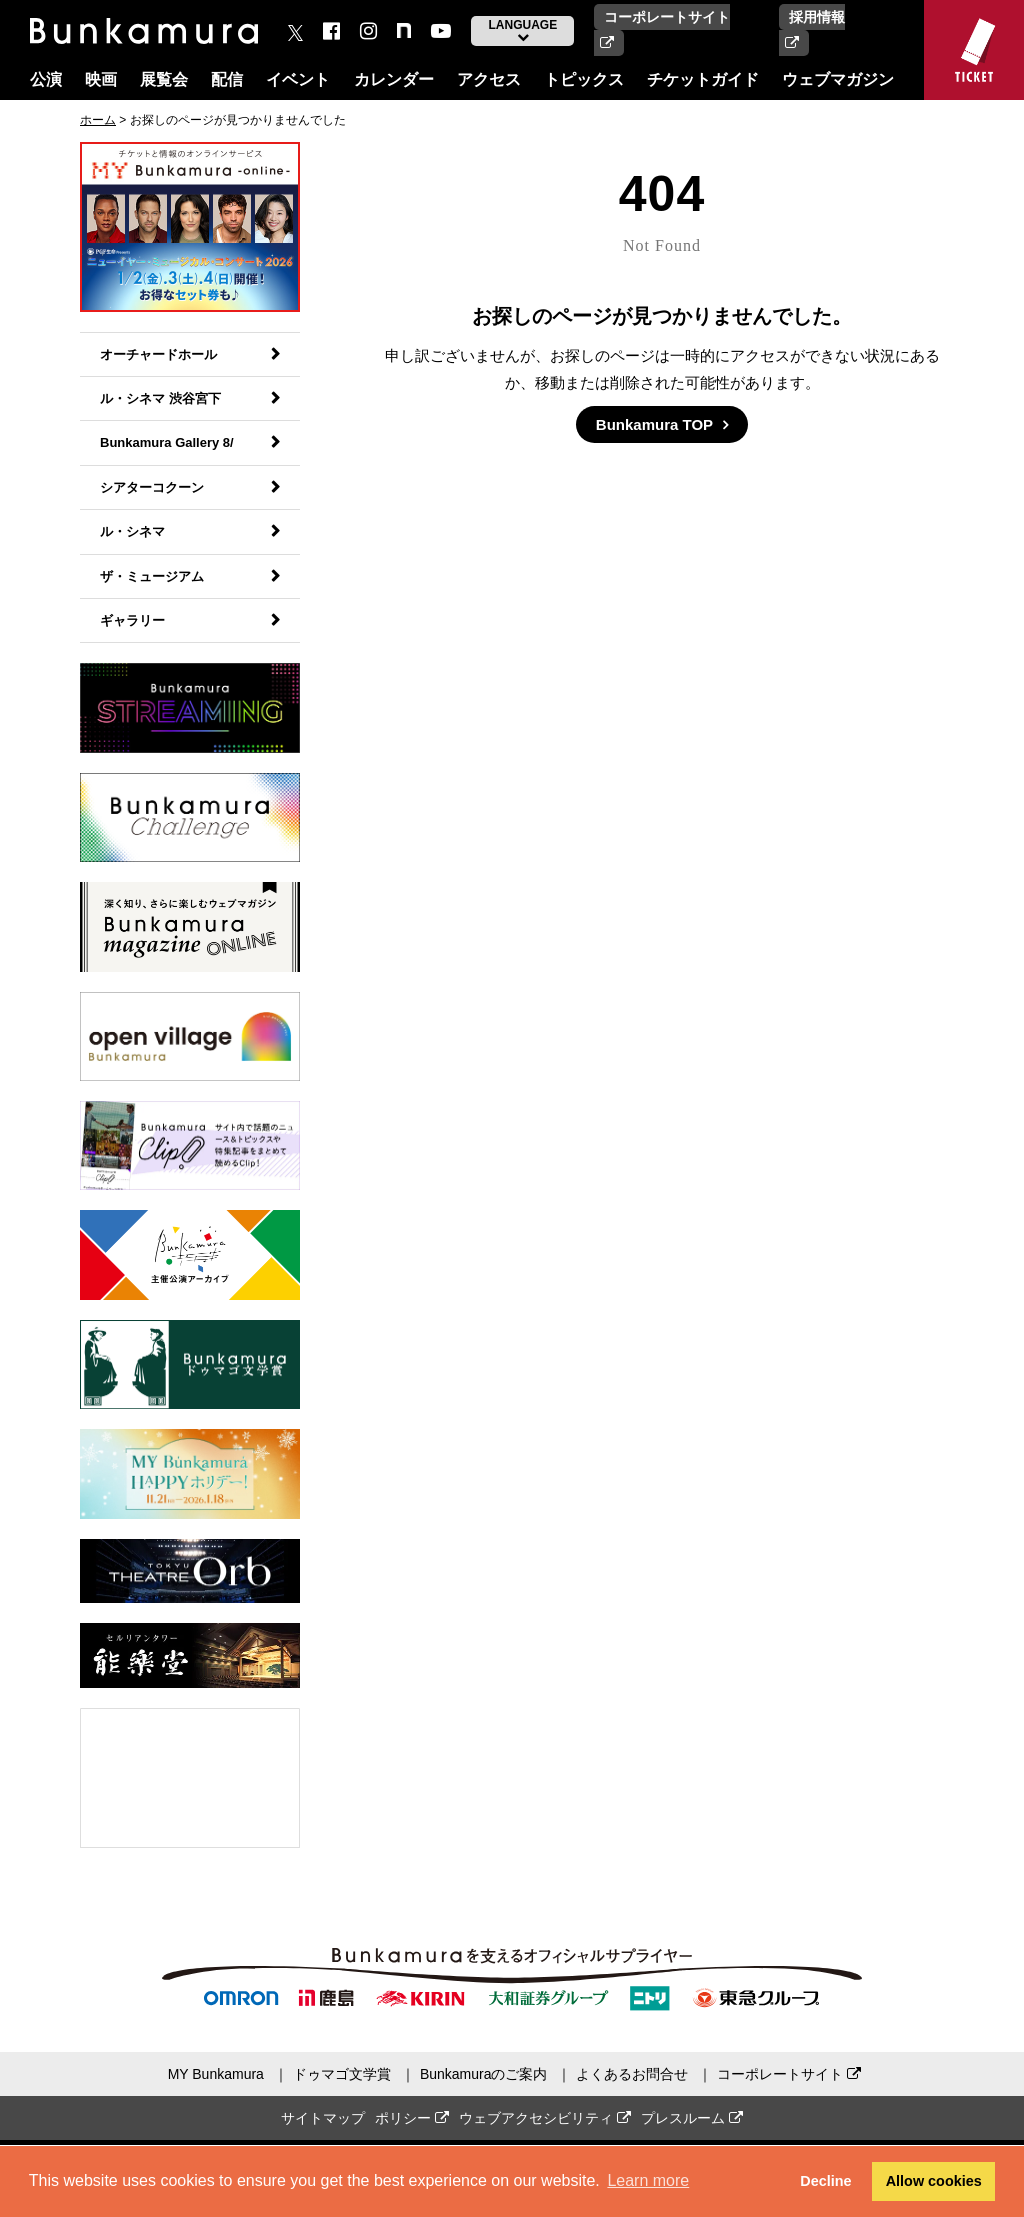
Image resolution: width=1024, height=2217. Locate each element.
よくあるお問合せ (632, 2074)
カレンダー (394, 79)
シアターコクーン (152, 487)
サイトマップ (323, 2118)
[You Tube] (441, 31)
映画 (101, 79)
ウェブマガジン (838, 79)
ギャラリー (132, 620)
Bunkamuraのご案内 (484, 2074)
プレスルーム (692, 2118)
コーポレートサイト (789, 2074)
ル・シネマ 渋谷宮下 (160, 398)
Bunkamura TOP (654, 424)
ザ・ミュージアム (152, 576)
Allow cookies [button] (934, 2181)
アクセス (489, 79)
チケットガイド (703, 79)
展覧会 (164, 79)
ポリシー (412, 2118)
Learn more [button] (648, 2180)
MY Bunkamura (216, 2074)
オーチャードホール (158, 354)
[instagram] (368, 31)
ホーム (98, 120)
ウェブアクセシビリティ (545, 2118)
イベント (298, 79)
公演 (46, 79)
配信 (227, 79)
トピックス (584, 79)
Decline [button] (825, 2181)
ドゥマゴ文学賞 (342, 2074)
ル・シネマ (132, 531)
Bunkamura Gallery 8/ (167, 442)
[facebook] (331, 31)
